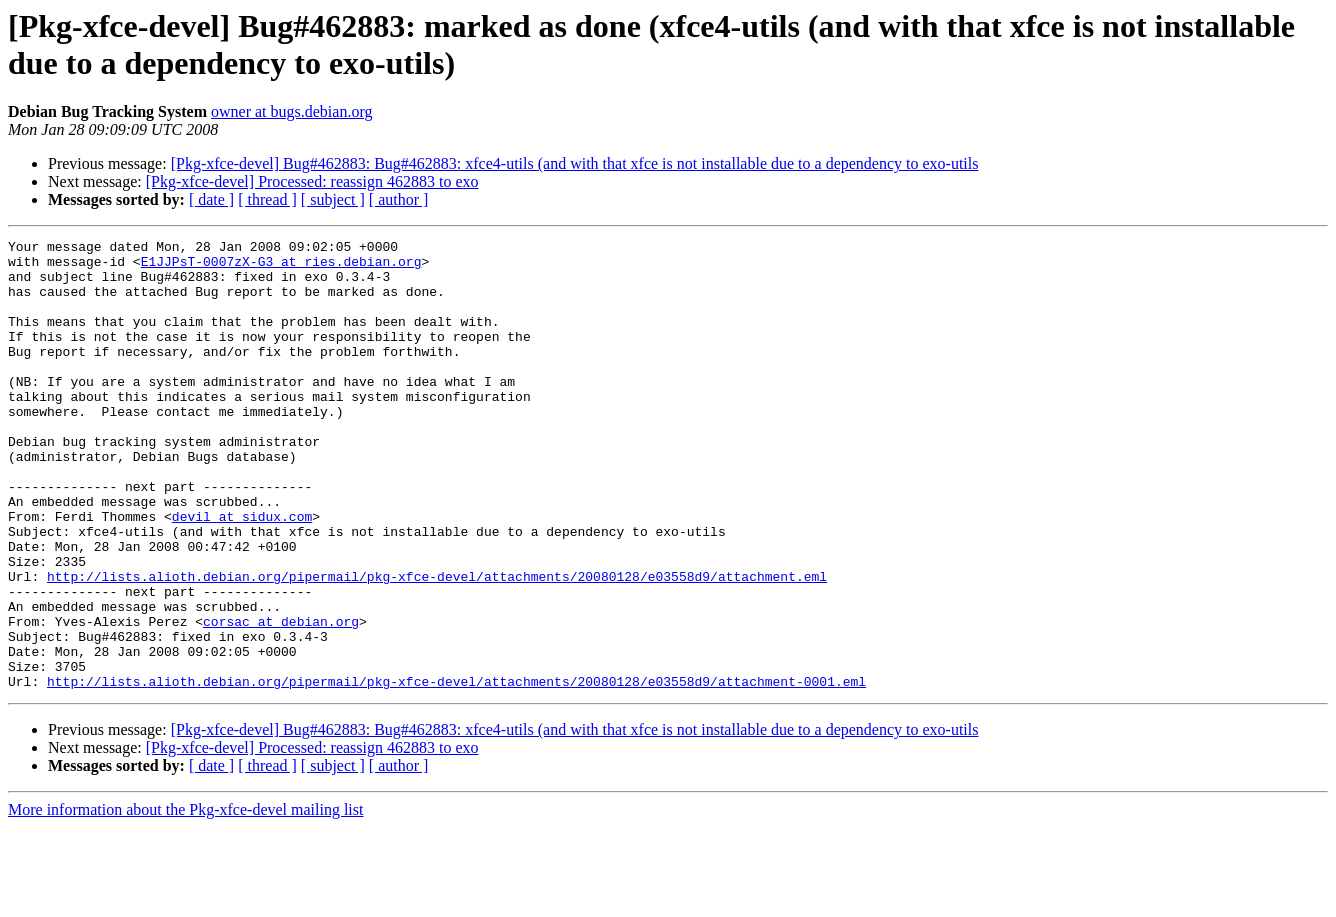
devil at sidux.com (242, 573)
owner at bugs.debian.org (291, 111)
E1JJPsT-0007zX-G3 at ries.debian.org (281, 267)
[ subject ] (333, 199)
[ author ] (399, 199)
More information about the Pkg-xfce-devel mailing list (185, 899)
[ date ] (211, 199)
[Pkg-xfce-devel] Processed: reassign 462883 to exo (312, 181)
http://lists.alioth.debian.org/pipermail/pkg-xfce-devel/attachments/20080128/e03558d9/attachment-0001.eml (456, 771)
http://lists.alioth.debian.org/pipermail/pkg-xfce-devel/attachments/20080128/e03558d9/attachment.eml (437, 645)
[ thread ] (267, 199)
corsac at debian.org (281, 699)
